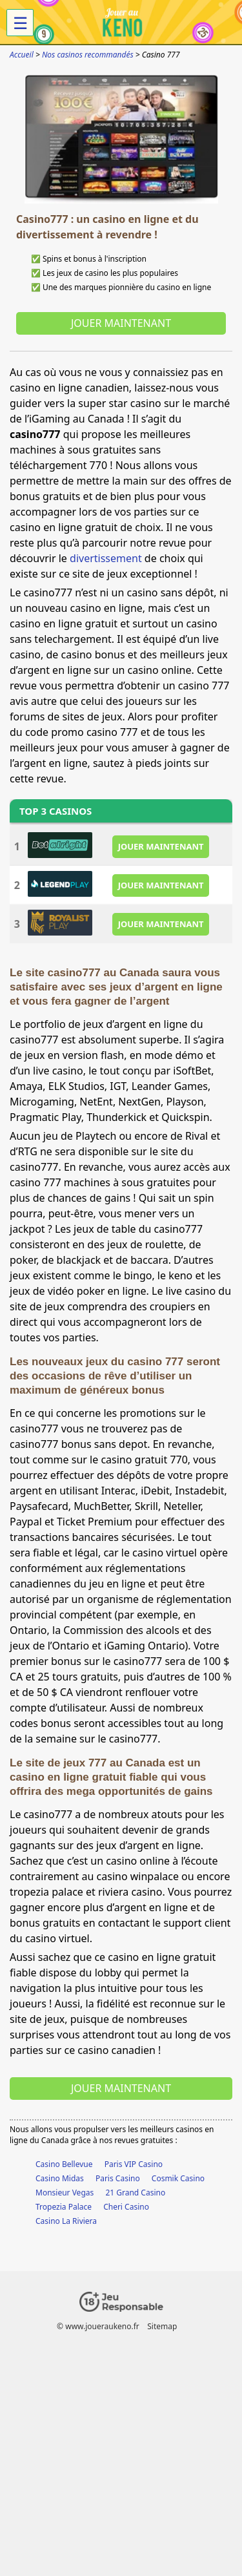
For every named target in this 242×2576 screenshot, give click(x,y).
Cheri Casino (126, 2206)
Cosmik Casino (178, 2178)
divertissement (106, 558)
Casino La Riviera (66, 2220)
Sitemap (162, 2326)
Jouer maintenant (121, 323)
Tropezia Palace (63, 2206)
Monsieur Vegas (64, 2192)
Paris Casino (118, 2178)
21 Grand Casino (135, 2192)
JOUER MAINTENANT (161, 846)
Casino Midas (59, 2178)
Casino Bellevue (64, 2164)
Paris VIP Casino (134, 2164)
